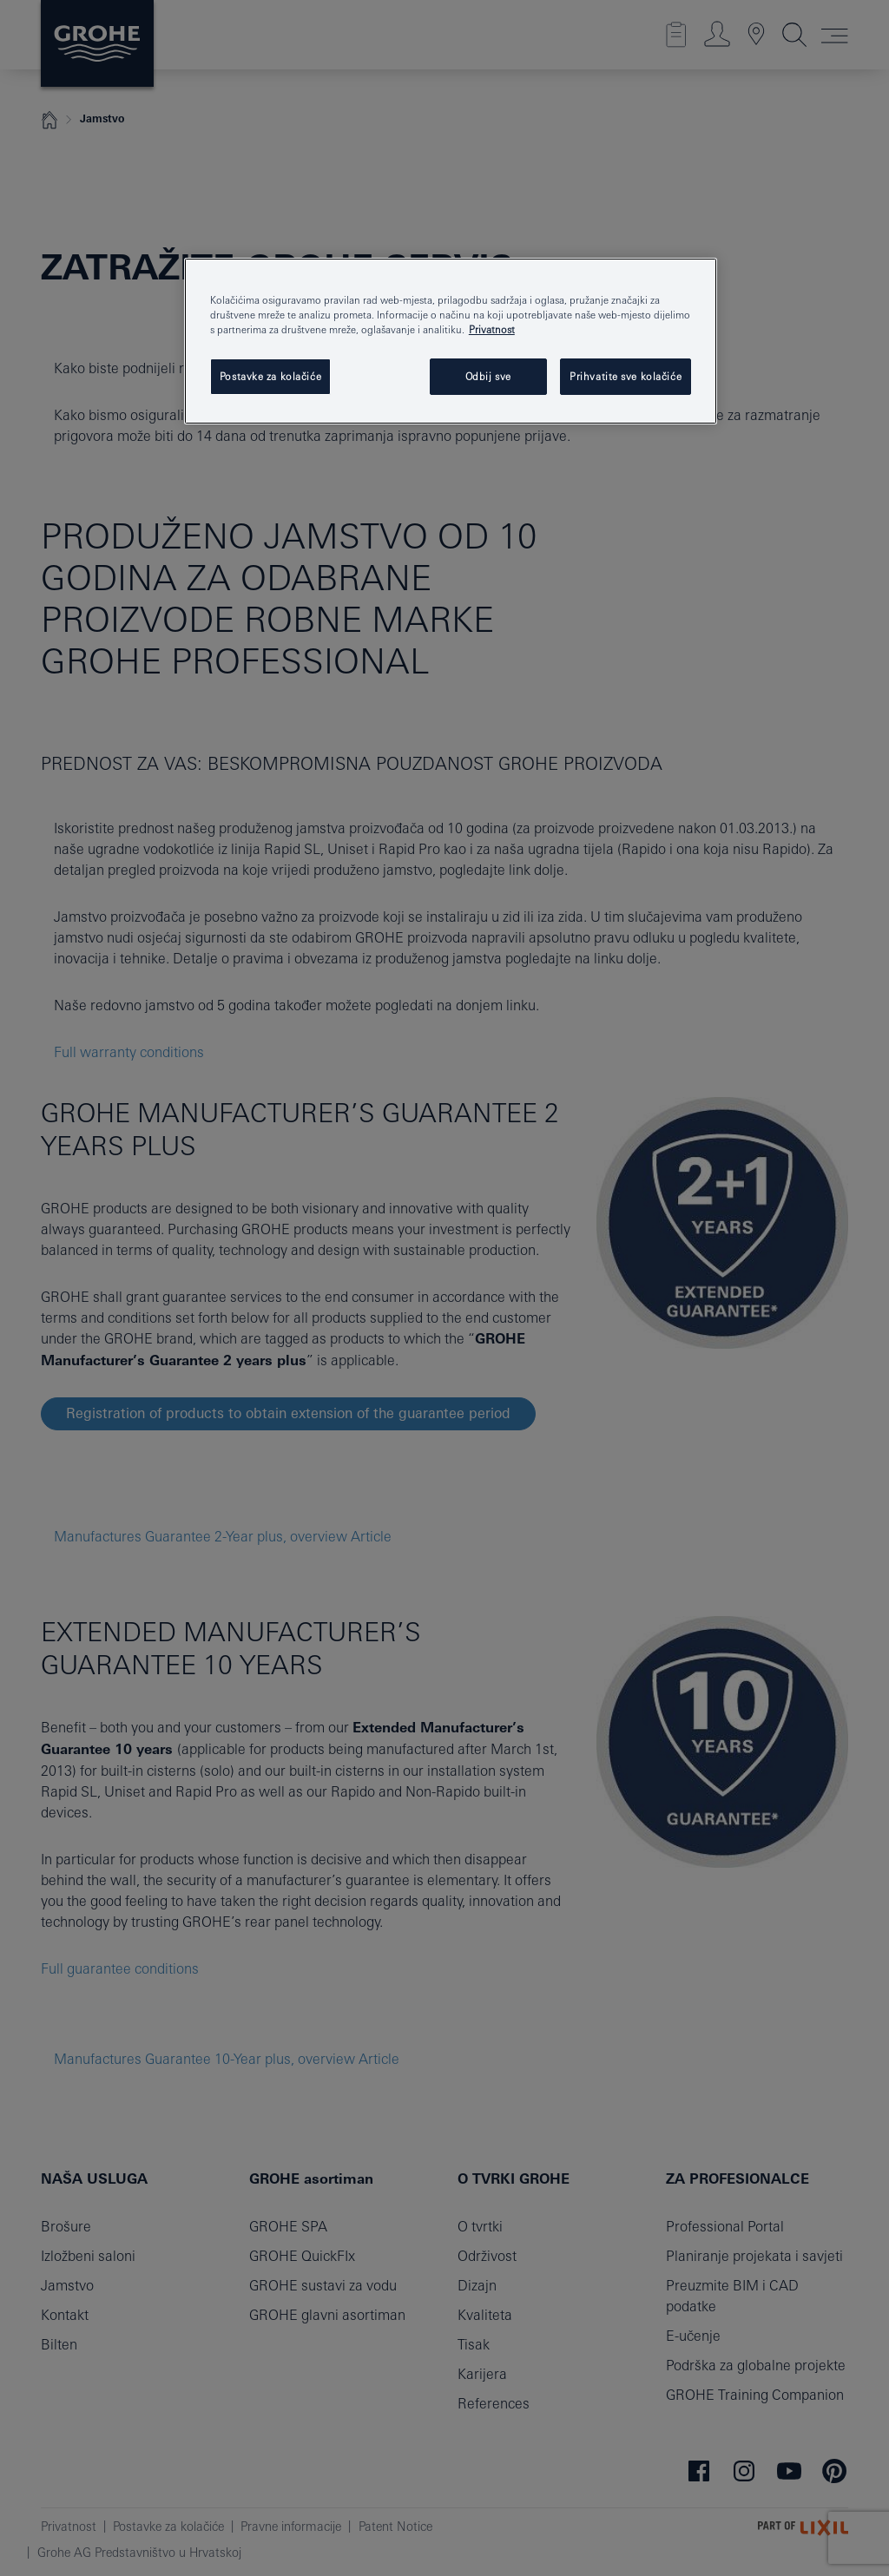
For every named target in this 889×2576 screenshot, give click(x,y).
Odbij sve (488, 376)
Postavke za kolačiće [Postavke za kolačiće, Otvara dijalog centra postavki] (270, 376)
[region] (450, 341)
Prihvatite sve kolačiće (626, 376)
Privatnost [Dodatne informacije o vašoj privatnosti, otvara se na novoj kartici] (492, 329)
